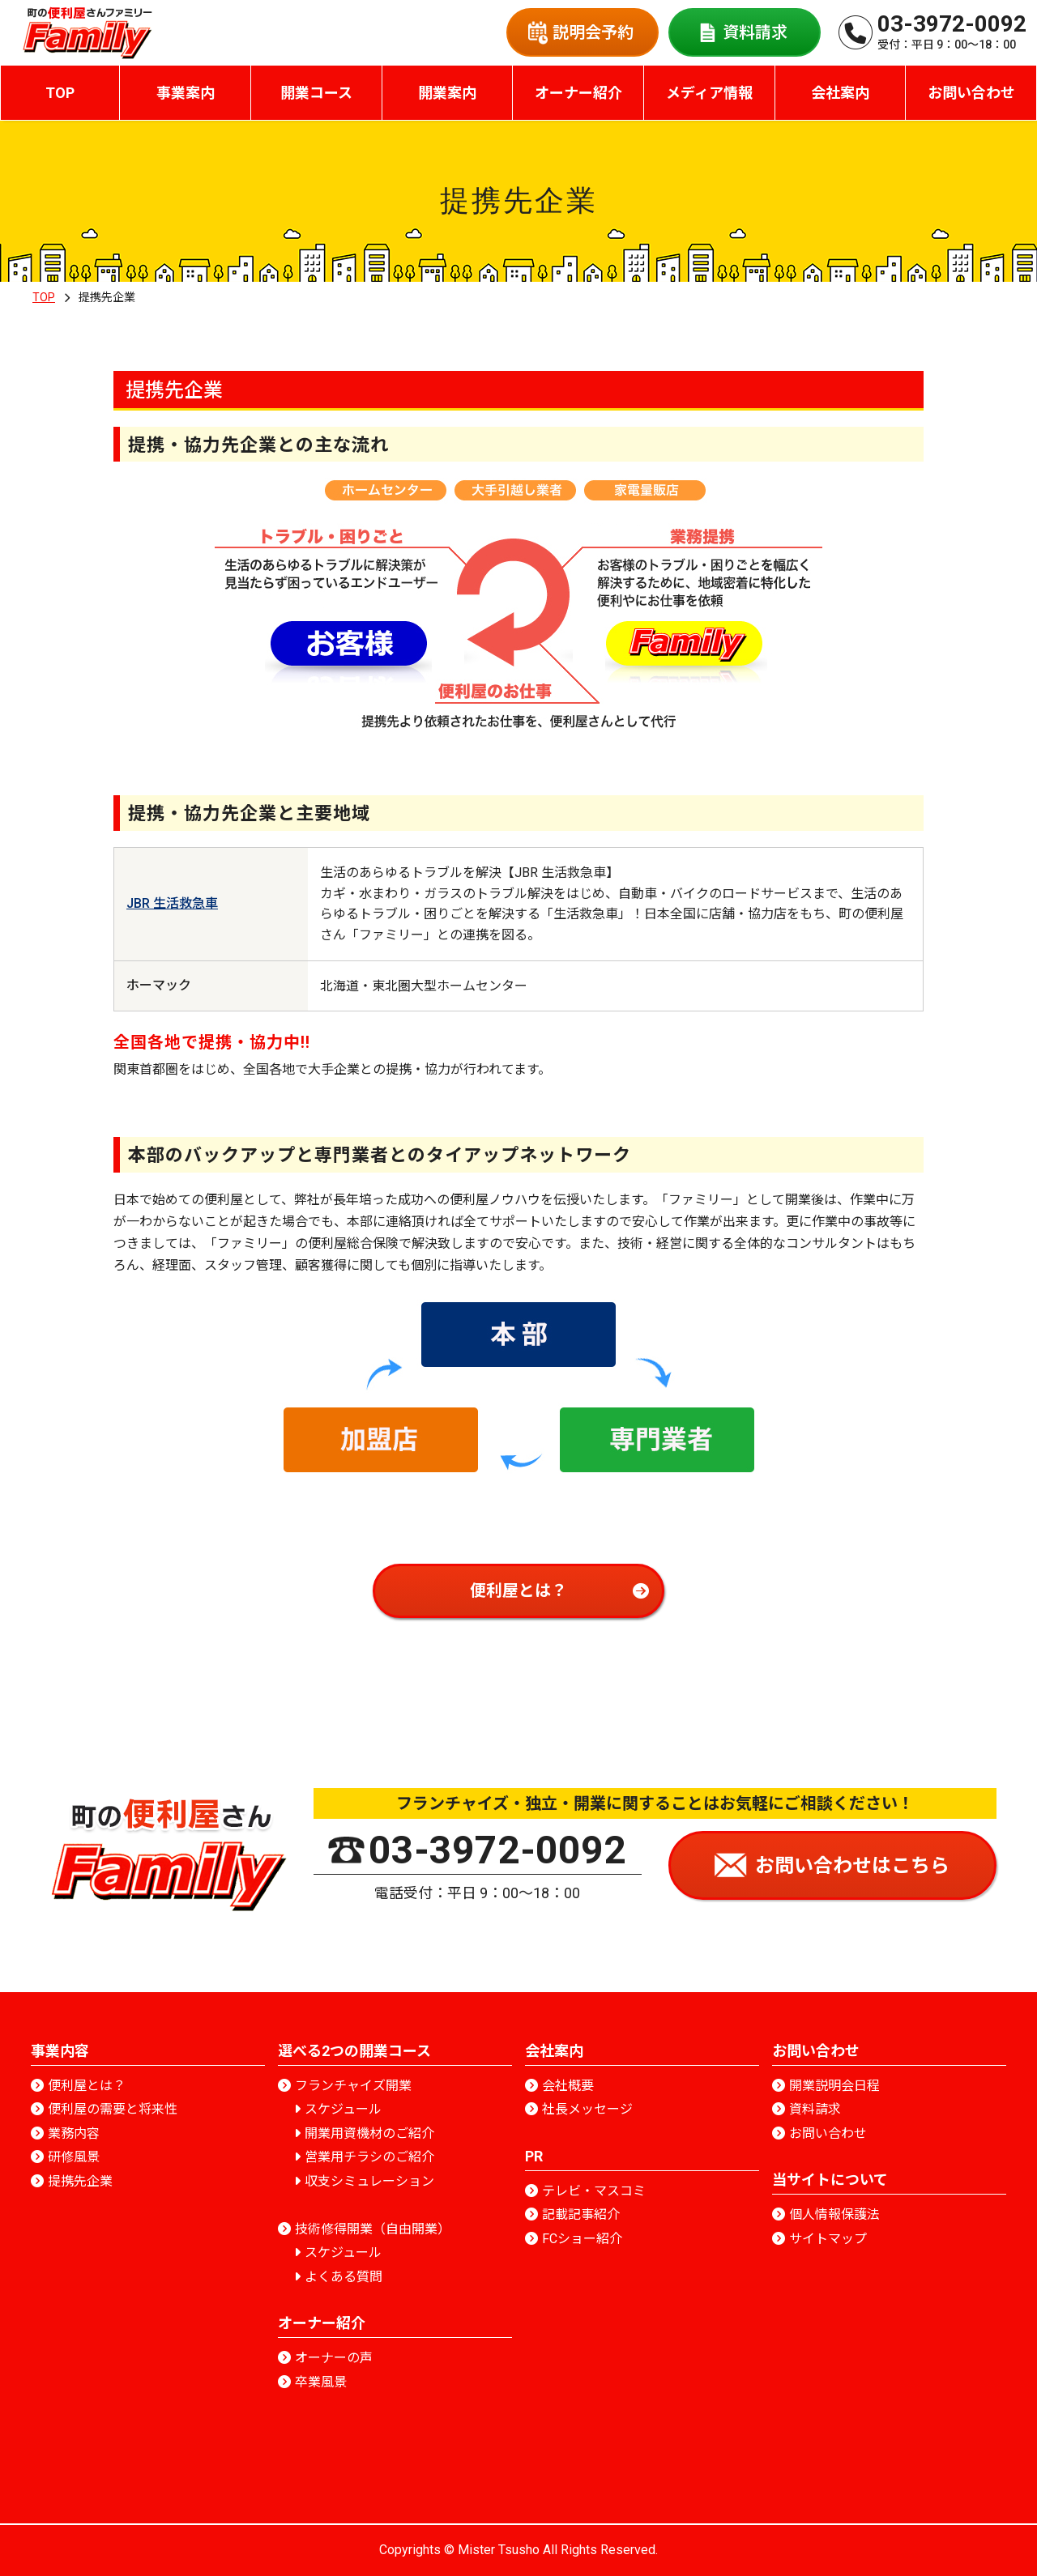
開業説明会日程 (834, 2085)
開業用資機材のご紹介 (369, 2133)
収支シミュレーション (369, 2181)
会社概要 (568, 2085)
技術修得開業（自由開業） (372, 2229)
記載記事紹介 (581, 2214)
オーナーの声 (334, 2357)
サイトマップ (828, 2238)
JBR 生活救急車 (172, 903)
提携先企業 (80, 2181)
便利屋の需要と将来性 (112, 2109)
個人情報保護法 (834, 2214)
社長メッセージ (587, 2109)
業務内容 (74, 2133)
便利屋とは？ (87, 2085)
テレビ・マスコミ (594, 2191)
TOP (60, 92)
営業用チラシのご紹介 (369, 2157)
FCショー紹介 (582, 2238)
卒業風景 (321, 2382)
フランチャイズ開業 (353, 2085)
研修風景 (74, 2157)
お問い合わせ (828, 2133)
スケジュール (343, 2109)
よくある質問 (343, 2276)
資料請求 (815, 2109)
